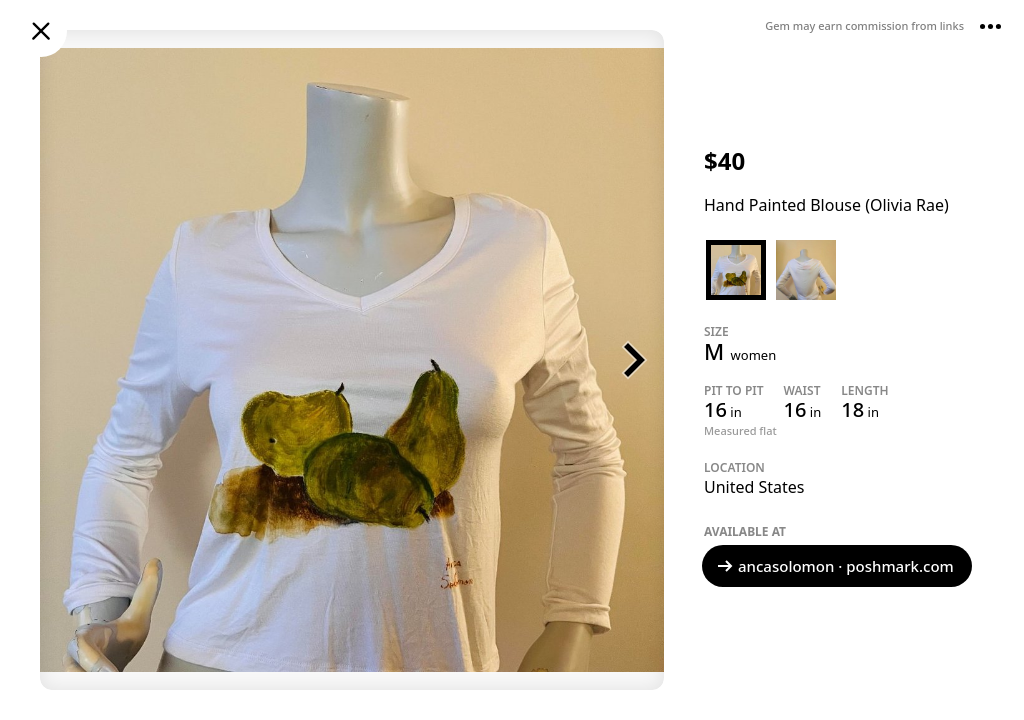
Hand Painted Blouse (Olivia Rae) (826, 205)
